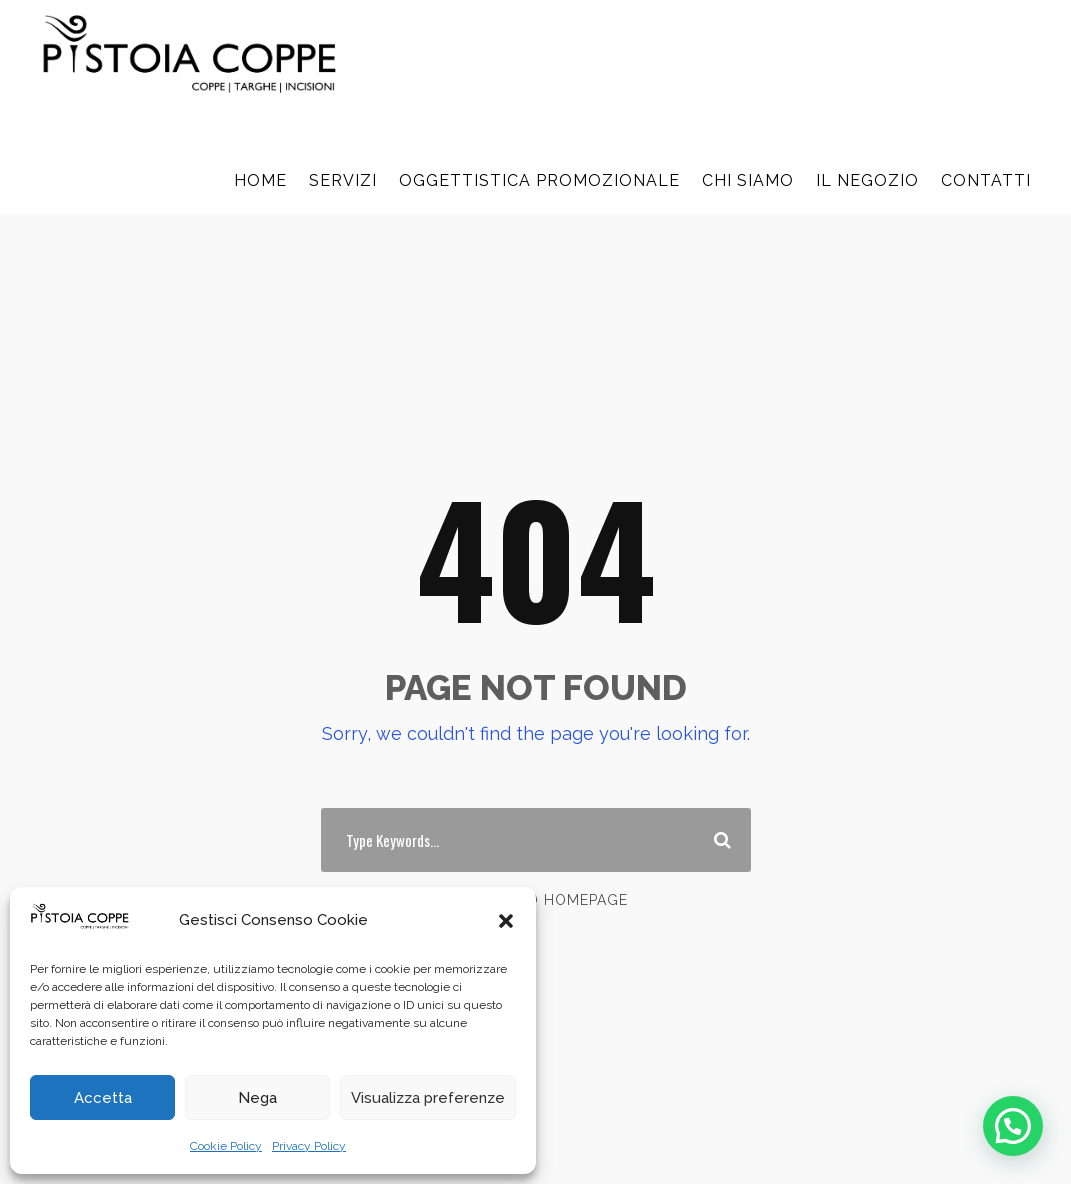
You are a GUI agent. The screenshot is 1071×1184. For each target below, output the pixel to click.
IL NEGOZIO (867, 180)
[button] (506, 921)
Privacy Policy (309, 1146)
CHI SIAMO (748, 180)
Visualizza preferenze (428, 1098)
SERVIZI (343, 180)
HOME (260, 180)
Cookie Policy (226, 1146)
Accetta (103, 1098)
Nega (257, 1098)
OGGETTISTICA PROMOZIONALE (539, 180)
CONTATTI (986, 180)
